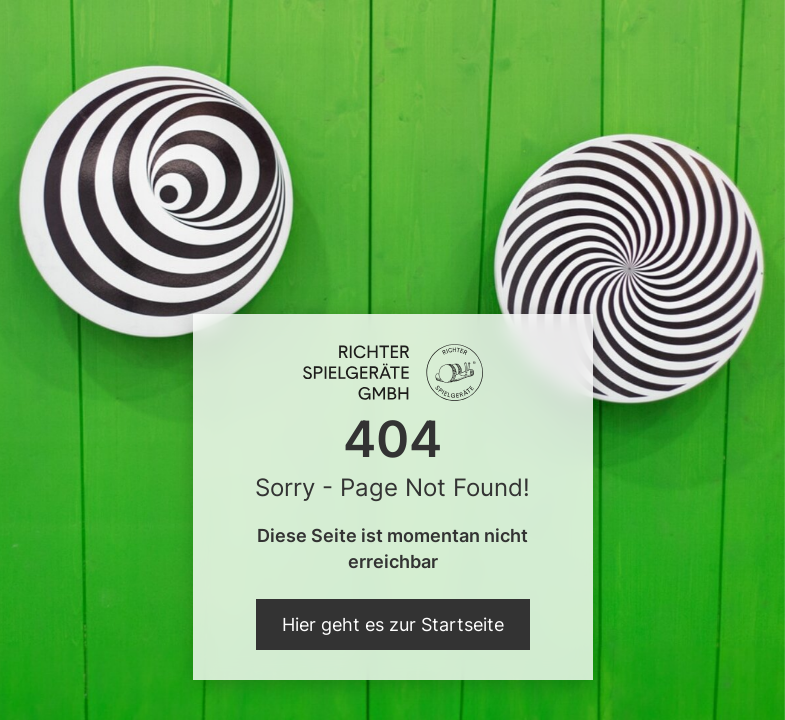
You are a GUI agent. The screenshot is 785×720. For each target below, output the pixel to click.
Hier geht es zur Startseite (393, 624)
